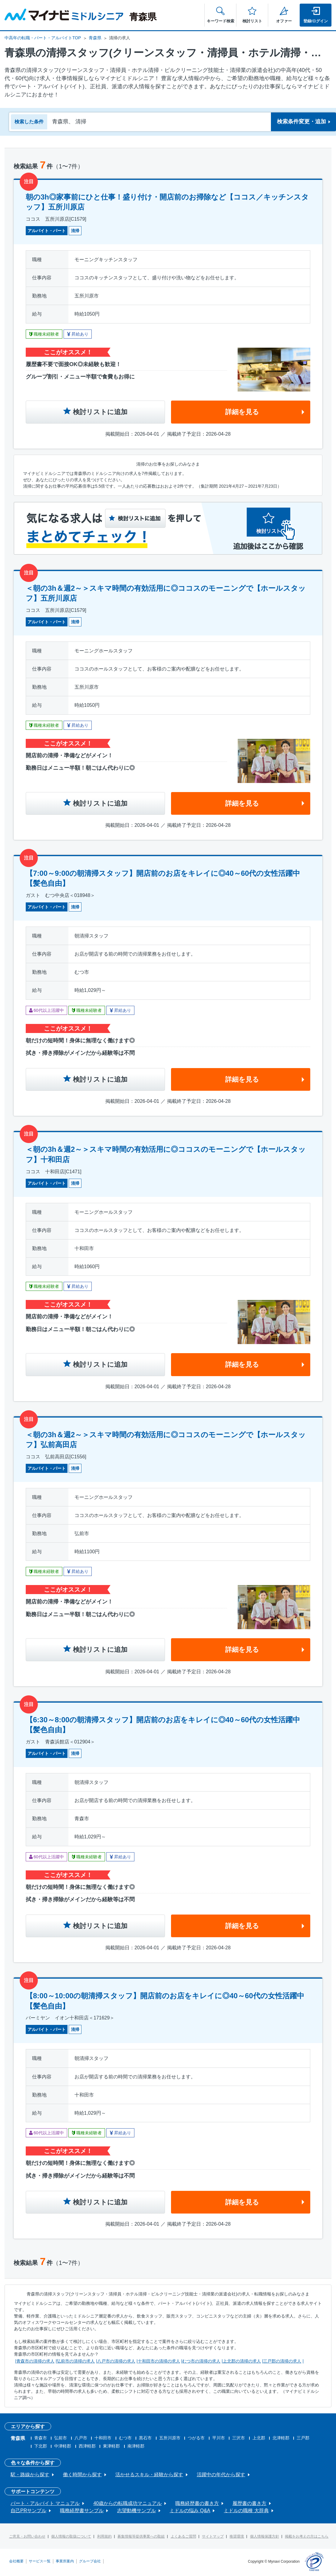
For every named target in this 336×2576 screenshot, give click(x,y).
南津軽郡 (135, 2446)
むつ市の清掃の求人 (201, 2361)
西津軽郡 (87, 2446)
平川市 (218, 2437)
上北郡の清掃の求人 (242, 2361)
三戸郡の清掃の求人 (282, 2361)
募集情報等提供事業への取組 (141, 2536)
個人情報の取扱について (71, 2536)
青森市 (40, 2437)
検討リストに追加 (100, 412)
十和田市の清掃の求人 (159, 2361)
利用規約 (104, 2536)
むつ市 (125, 2437)
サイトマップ (213, 2536)
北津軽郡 (280, 2437)
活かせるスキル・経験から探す (149, 2474)
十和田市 (102, 2437)
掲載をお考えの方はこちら (306, 2536)
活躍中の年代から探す (221, 2474)
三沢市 (238, 2437)
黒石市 (145, 2437)
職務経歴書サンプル (82, 2510)
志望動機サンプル (136, 2510)
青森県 (95, 37)
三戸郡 (303, 2437)
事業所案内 (65, 2561)
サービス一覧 (40, 2561)
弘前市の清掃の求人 (76, 2361)
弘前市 (60, 2437)
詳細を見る (242, 412)
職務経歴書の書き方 (197, 2503)
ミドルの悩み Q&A (190, 2510)
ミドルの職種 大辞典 (246, 2510)
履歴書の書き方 (249, 2503)
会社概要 (16, 2561)
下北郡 (40, 2446)
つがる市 (196, 2437)
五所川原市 (169, 2437)
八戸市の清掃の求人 (116, 2361)
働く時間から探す (82, 2474)
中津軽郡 (62, 2446)
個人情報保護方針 (264, 2536)
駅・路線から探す (30, 2474)
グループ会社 (90, 2561)
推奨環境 (236, 2536)
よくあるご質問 (183, 2536)
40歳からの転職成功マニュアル (127, 2503)
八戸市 (80, 2437)
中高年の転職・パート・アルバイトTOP (43, 37)
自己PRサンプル (28, 2510)
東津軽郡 (111, 2446)
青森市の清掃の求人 (35, 2361)
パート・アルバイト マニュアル (45, 2503)
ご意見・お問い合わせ (27, 2536)
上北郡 (258, 2437)
